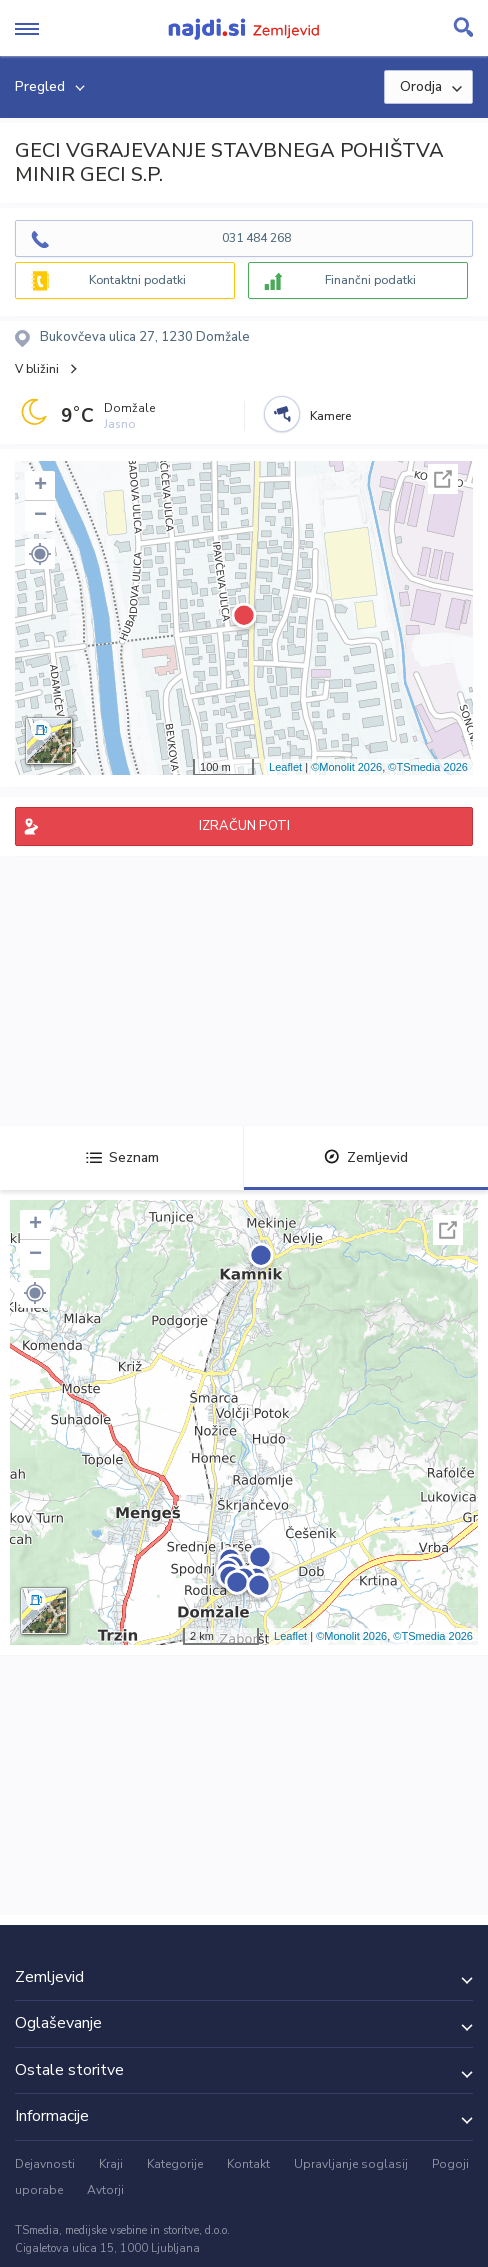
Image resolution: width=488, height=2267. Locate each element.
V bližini (37, 369)
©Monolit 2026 (346, 767)
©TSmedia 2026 (428, 767)
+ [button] (40, 486)
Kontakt (248, 2164)
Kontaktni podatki (137, 280)
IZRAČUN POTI (244, 826)
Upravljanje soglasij (351, 2164)
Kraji (111, 2164)
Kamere (330, 416)
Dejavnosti (45, 2164)
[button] (40, 554)
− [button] (40, 516)
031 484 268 (256, 238)
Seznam (122, 1157)
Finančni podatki (370, 280)
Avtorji (105, 2190)
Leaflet (285, 767)
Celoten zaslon (443, 479)
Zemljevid (366, 1157)
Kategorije (175, 2164)
